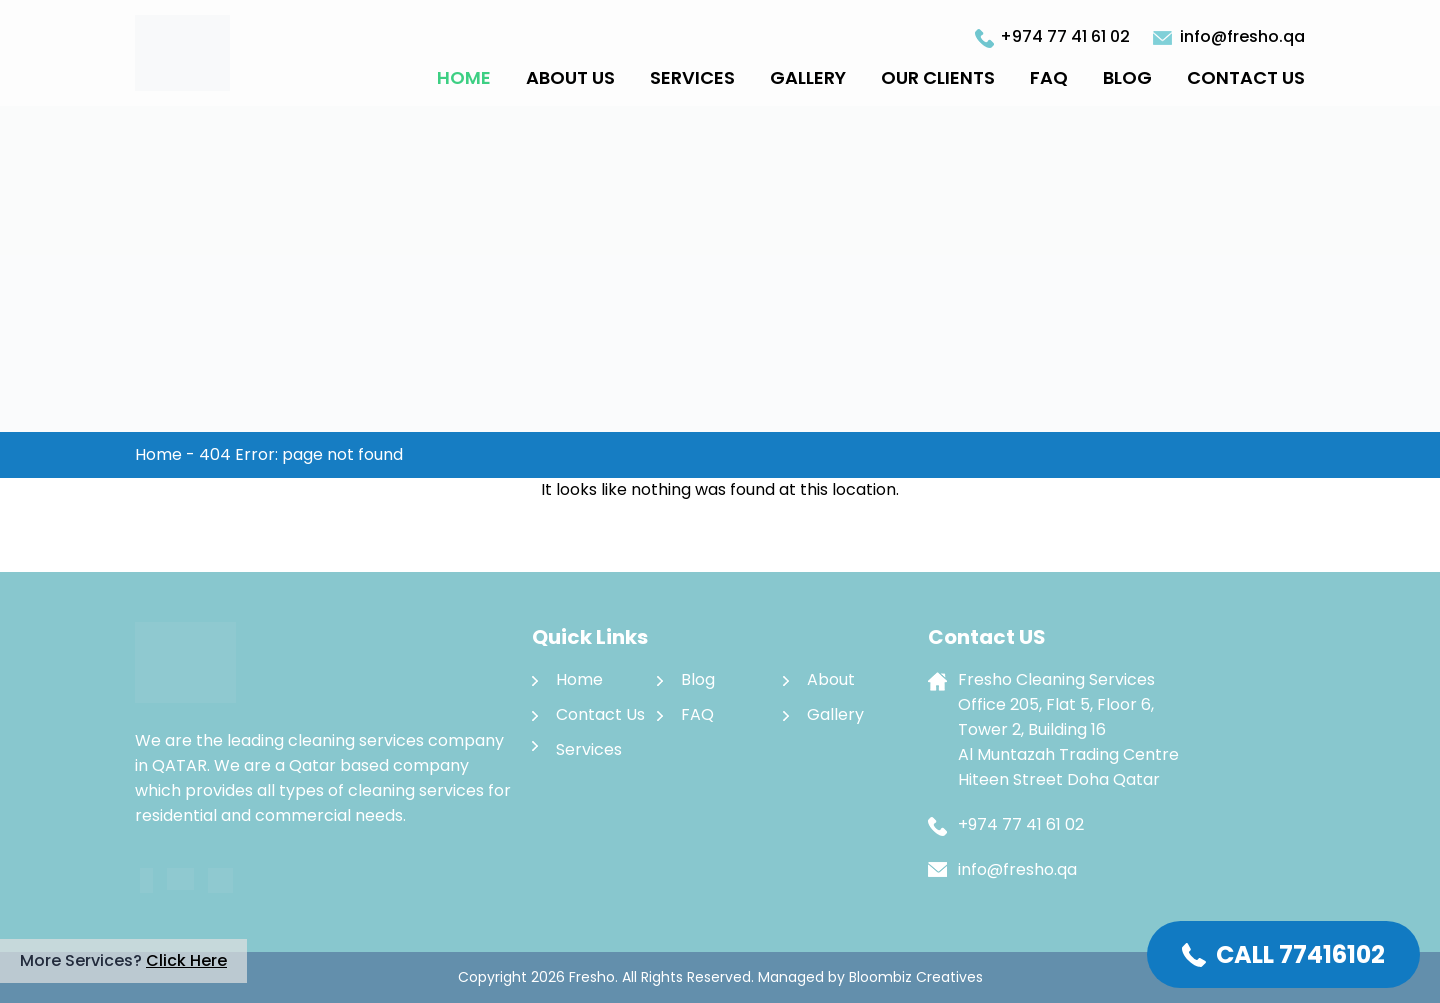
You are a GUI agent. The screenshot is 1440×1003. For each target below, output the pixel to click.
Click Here (186, 960)
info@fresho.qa (1242, 36)
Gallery (808, 77)
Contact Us (1246, 77)
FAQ (1049, 77)
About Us (570, 77)
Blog (1127, 77)
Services (692, 77)
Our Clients (938, 77)
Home (464, 77)
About (831, 679)
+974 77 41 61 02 (1065, 36)
